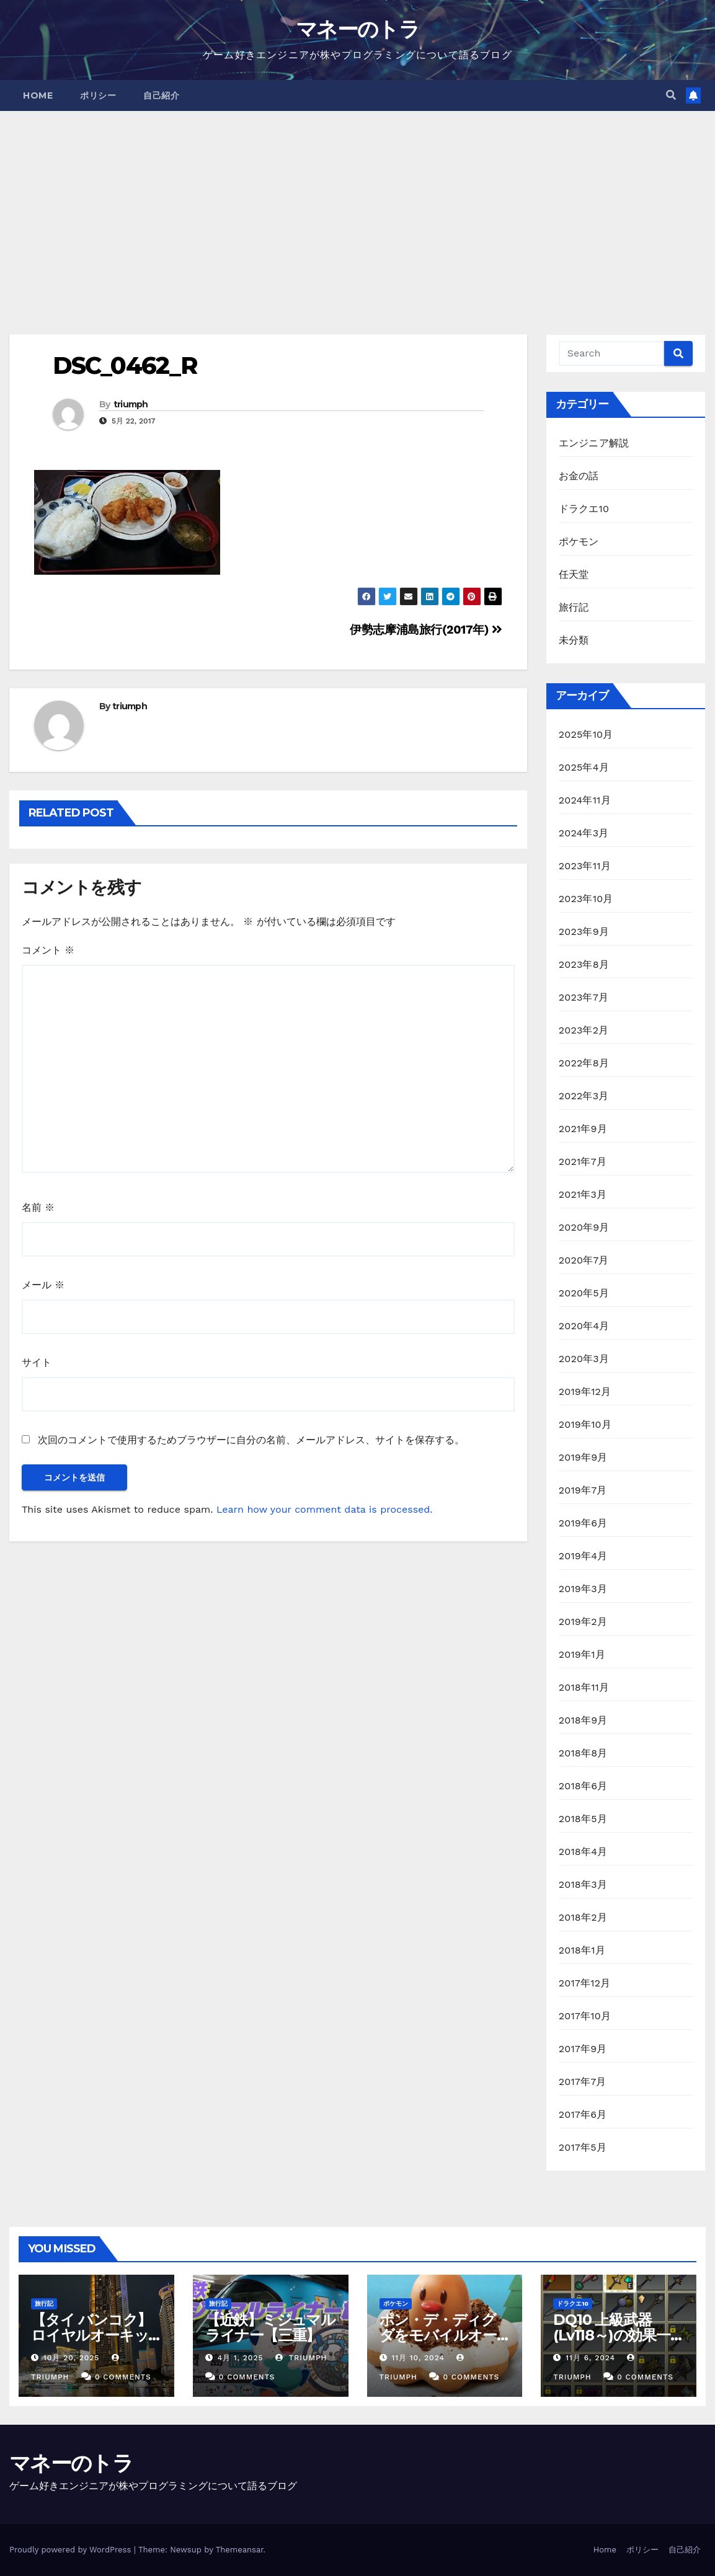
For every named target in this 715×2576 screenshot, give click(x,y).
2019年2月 (583, 1621)
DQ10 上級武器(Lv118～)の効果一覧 (611, 2335)
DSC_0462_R (125, 365)
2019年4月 (583, 1556)
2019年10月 (585, 1424)
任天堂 (574, 574)
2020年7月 (584, 1260)
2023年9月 (584, 931)
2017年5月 (582, 2147)
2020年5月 (584, 1293)
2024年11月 (585, 800)
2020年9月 (584, 1227)
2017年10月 (585, 2016)
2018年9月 (583, 1720)
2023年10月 (586, 899)
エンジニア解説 (594, 443)
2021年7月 (582, 1161)
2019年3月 (583, 1589)
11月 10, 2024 (417, 2357)
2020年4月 (584, 1326)
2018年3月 (583, 1884)
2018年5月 (583, 1819)
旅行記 (574, 607)
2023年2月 (584, 1030)
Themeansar (240, 2549)
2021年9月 (583, 1129)
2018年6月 (583, 1786)
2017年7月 (582, 2081)
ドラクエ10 (584, 509)
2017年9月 (583, 2049)
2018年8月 (583, 1753)
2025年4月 (584, 767)
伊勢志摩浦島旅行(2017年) (426, 629)
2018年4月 (583, 1851)
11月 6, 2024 (590, 2357)
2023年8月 (584, 964)
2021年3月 (583, 1194)
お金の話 (579, 476)
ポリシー (98, 95)
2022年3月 (584, 1096)
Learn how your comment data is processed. (324, 1509)
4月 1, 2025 (241, 2357)
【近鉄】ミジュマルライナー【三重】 (270, 2327)
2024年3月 (584, 833)
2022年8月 (584, 1063)
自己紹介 (161, 95)
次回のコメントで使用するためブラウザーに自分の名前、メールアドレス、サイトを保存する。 (251, 1440)
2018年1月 (582, 1950)
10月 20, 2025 (71, 2357)
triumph (130, 404)
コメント (48, 950)
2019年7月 (583, 1490)
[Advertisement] (357, 204)
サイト (36, 1362)
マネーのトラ (357, 29)
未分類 (574, 640)
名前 (38, 1207)
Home (38, 95)
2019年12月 (585, 1391)
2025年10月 (586, 734)
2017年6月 (583, 2114)
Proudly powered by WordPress (71, 2549)
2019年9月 (583, 1457)
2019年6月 (583, 1523)
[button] (671, 95)
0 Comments (123, 2377)
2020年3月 (584, 1359)
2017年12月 (585, 1983)
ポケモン (579, 541)
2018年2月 (583, 1917)
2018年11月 (584, 1687)
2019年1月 (582, 1654)
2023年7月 (583, 997)
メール (43, 1285)
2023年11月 (585, 866)
